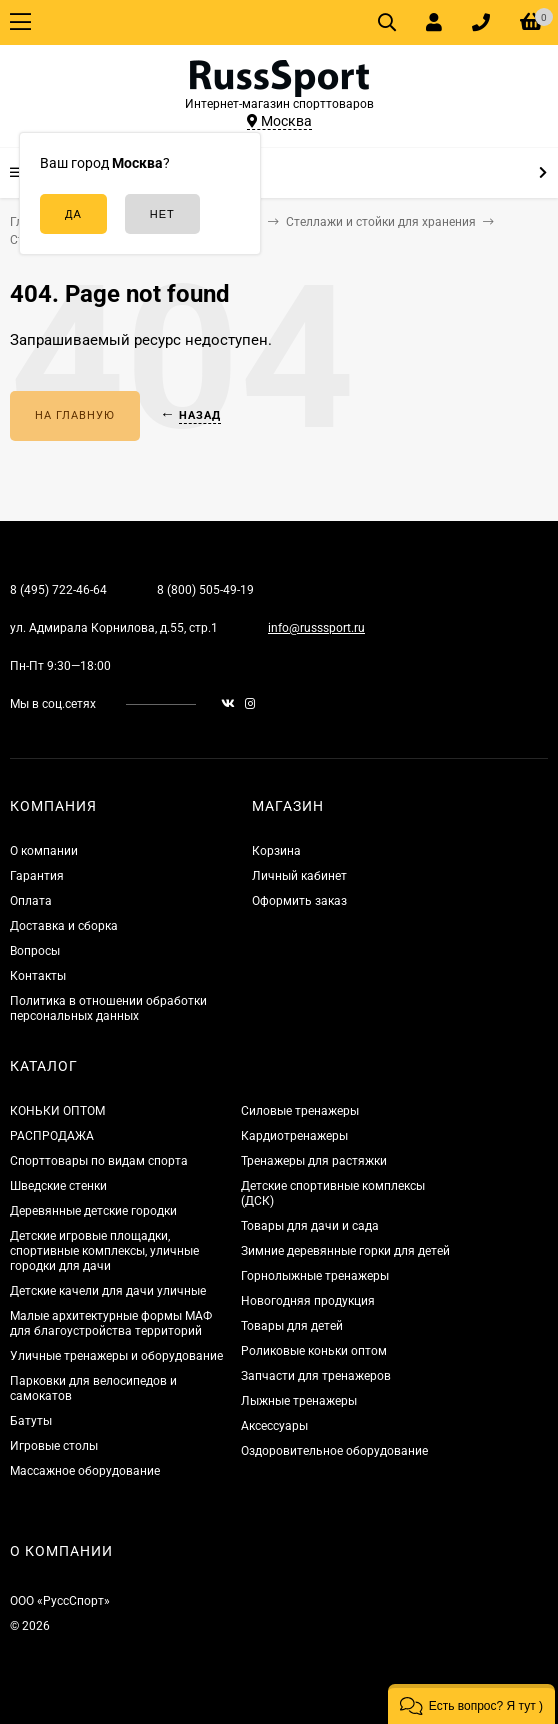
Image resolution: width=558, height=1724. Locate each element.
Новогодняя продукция (308, 1301)
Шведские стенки (58, 1186)
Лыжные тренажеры (299, 1401)
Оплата (31, 901)
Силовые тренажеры (300, 1111)
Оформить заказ (299, 901)
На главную (75, 415)
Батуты (31, 1421)
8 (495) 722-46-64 (58, 590)
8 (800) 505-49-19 (205, 590)
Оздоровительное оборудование (334, 1451)
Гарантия (37, 876)
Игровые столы (54, 1446)
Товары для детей (292, 1326)
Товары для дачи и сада (310, 1226)
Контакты (38, 976)
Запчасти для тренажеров (316, 1376)
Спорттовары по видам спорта (99, 1161)
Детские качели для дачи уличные (108, 1291)
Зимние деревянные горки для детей (345, 1251)
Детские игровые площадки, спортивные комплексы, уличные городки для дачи (104, 1251)
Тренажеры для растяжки (314, 1161)
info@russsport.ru (316, 628)
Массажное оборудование (85, 1471)
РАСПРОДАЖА (52, 1136)
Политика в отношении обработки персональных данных (108, 1008)
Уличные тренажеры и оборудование (116, 1356)
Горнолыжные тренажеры (315, 1276)
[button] (471, 1704)
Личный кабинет (299, 876)
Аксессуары (274, 1426)
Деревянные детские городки (93, 1211)
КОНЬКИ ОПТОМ (57, 1111)
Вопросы (35, 951)
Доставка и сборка (64, 926)
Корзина (276, 851)
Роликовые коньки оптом (314, 1351)
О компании (44, 851)
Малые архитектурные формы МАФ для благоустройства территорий (111, 1323)
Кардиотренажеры (294, 1136)
